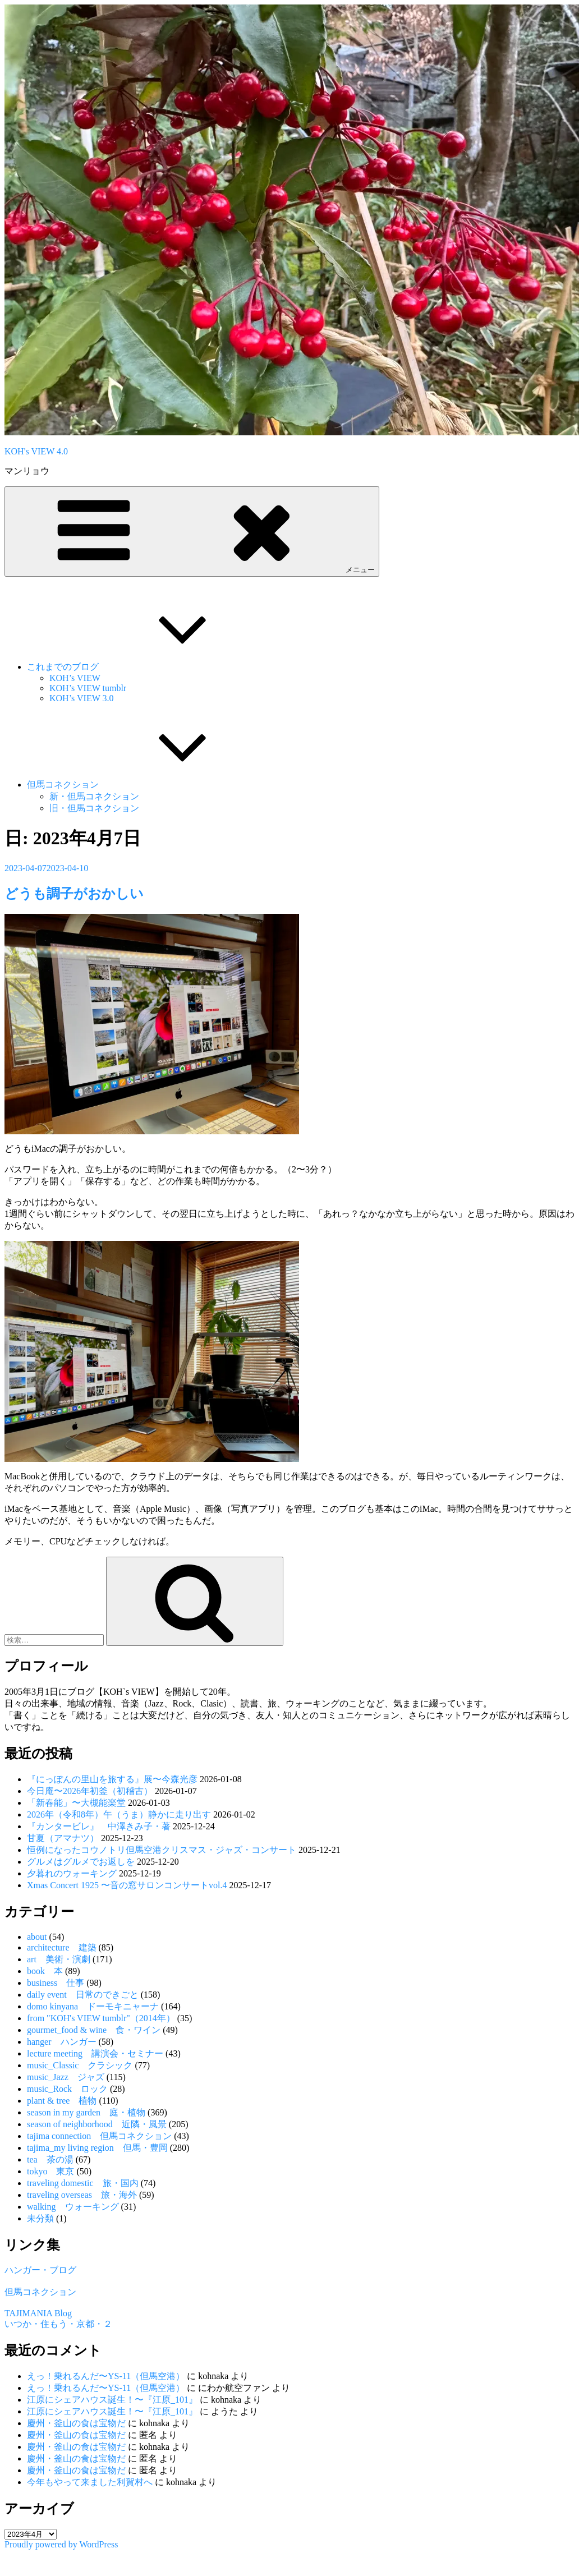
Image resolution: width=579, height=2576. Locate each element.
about (37, 1937)
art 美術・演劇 (58, 1959)
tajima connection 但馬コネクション (99, 2136)
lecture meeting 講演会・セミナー (95, 2053)
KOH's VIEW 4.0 (36, 451)
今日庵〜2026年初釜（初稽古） (90, 1791)
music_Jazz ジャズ (65, 2077)
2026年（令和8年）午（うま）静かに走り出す (119, 1814)
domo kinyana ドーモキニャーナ (93, 2006)
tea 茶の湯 (50, 2159)
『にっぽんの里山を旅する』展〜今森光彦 (112, 1779)
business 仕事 (55, 1983)
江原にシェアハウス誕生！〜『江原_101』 (112, 2399)
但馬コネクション (147, 784)
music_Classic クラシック (79, 2065)
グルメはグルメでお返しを (81, 1861)
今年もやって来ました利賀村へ (90, 2482)
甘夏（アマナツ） (63, 1838)
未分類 (40, 2218)
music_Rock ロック (67, 2089)
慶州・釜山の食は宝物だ (76, 2423)
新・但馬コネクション (94, 796)
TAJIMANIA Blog (38, 2313)
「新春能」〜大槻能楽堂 (76, 1802)
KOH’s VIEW (74, 678)
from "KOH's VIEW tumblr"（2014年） (101, 2018)
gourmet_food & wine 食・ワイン (93, 2030)
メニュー (192, 531)
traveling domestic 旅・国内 (83, 2183)
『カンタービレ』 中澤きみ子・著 (99, 1826)
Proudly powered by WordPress (61, 2544)
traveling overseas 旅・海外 (82, 2195)
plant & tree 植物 (61, 2100)
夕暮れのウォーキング (72, 1873)
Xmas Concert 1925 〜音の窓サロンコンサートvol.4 (127, 1885)
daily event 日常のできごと (83, 1994)
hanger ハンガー (61, 2041)
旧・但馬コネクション (94, 808)
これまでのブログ (147, 666)
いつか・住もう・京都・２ (58, 2324)
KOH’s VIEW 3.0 (81, 698)
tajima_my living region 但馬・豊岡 (97, 2147)
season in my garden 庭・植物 (86, 2112)
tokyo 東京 (50, 2171)
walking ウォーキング (73, 2206)
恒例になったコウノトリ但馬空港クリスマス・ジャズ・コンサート (161, 1850)
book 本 (45, 1971)
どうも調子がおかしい (74, 893)
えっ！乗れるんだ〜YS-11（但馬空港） (106, 2376)
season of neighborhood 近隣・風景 (97, 2124)
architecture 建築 (61, 1947)
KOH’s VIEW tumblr (87, 688)
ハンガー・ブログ (40, 2270)
